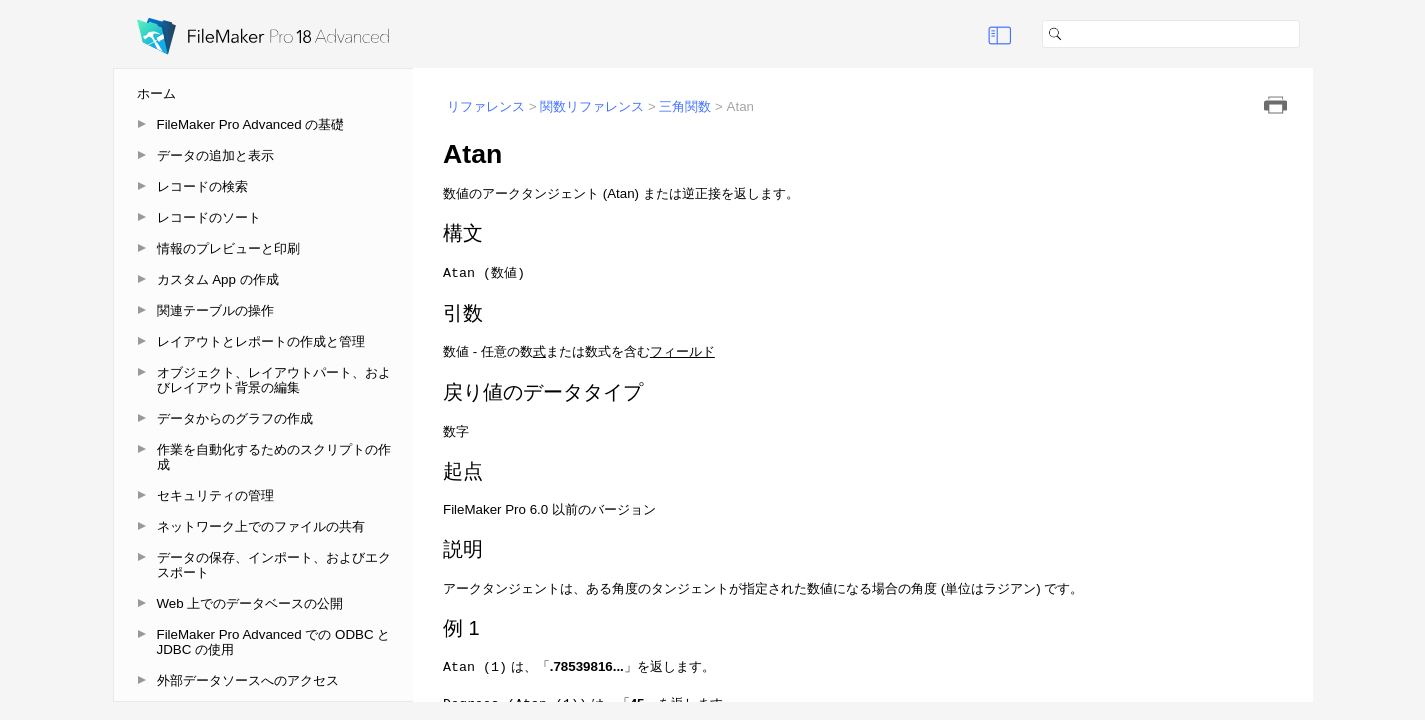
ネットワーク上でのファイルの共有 (261, 526)
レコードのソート (209, 217)
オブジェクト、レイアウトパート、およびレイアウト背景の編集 (274, 380)
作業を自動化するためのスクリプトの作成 (274, 457)
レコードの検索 (202, 186)
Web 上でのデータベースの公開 (250, 603)
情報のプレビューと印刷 (228, 248)
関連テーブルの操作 (215, 310)
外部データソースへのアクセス (248, 680)
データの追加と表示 (215, 155)
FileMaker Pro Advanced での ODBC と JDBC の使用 (274, 642)
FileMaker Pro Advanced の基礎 (251, 124)
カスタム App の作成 (218, 279)
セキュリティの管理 (215, 495)
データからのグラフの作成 (235, 418)
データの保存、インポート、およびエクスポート (274, 565)
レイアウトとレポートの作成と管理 (261, 341)
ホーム (156, 93)
